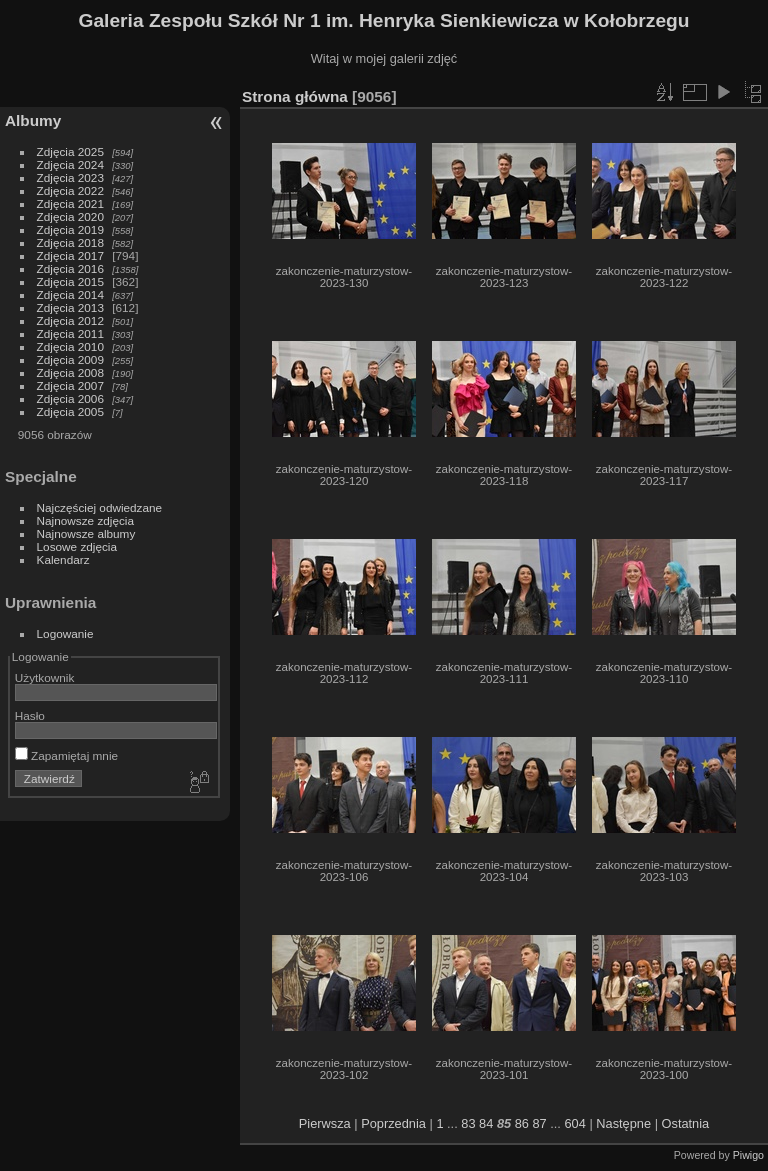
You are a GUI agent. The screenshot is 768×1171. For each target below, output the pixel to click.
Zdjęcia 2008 (70, 372)
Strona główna (295, 96)
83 (468, 1123)
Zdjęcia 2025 (70, 151)
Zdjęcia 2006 (70, 398)
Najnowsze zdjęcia (85, 520)
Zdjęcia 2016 (70, 268)
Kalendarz (63, 559)
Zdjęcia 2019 (70, 229)
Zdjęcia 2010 (70, 346)
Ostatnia (686, 1123)
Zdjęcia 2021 (70, 203)
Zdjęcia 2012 (70, 320)
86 (522, 1123)
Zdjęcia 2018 (70, 242)
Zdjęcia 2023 (70, 177)
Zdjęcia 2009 (70, 359)
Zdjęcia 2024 (70, 164)
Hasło (30, 715)
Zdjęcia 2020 (70, 216)
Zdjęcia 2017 (70, 255)
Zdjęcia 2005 (70, 411)
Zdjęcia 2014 (70, 294)
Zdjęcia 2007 (70, 385)
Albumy (33, 120)
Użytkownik (45, 677)
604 (574, 1123)
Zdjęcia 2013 (70, 307)
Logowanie (65, 633)
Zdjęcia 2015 (70, 281)
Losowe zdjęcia (77, 546)
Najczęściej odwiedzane (100, 507)
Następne (623, 1123)
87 (539, 1123)
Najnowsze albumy (86, 533)
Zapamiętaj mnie (66, 755)
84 (486, 1123)
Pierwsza (325, 1123)
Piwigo (748, 1155)
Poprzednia (393, 1123)
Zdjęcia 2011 (70, 333)
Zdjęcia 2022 (70, 190)
